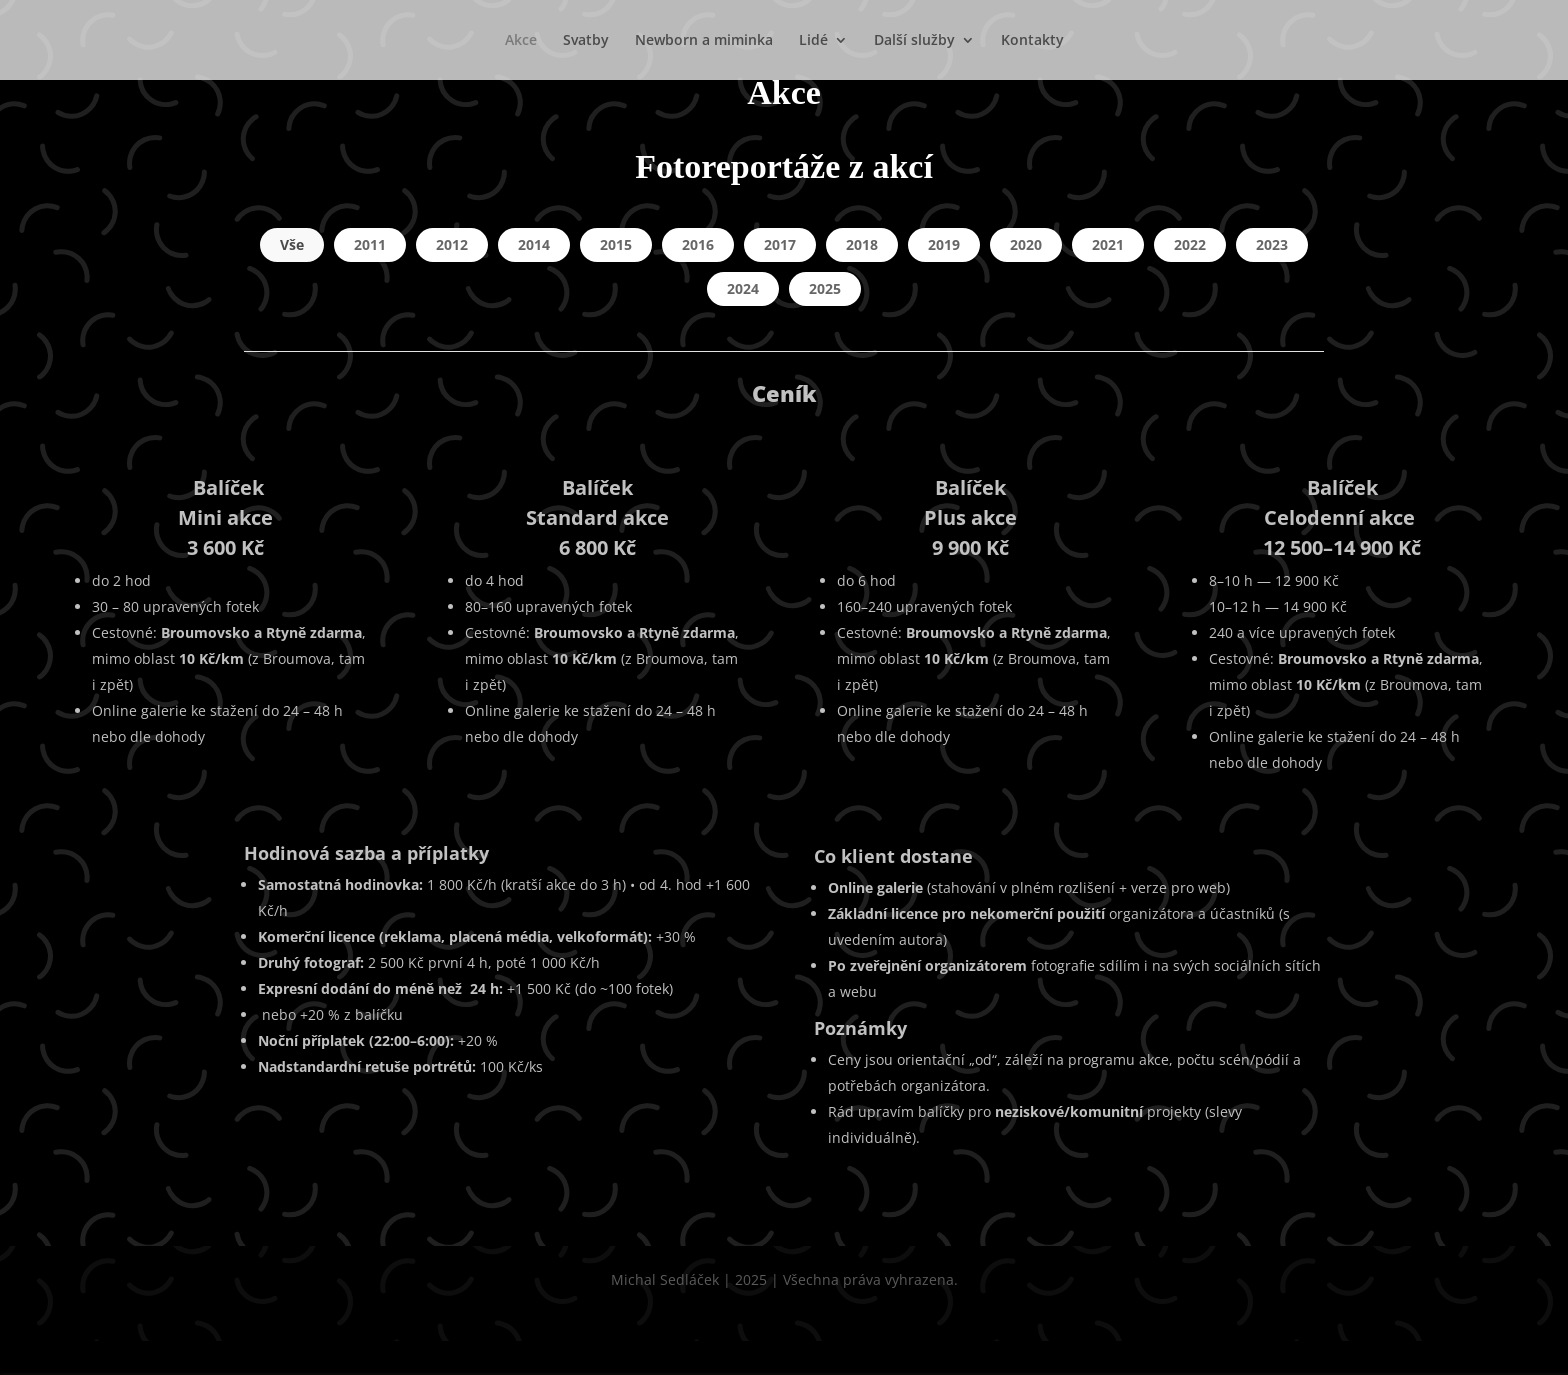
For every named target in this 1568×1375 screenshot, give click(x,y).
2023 (1272, 244)
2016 (698, 244)
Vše (292, 244)
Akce (521, 41)
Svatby (586, 41)
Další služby (914, 41)
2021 (1108, 244)
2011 (370, 244)
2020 (1026, 244)
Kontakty (1032, 41)
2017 (780, 244)
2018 (862, 244)
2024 (743, 288)
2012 (452, 244)
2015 (616, 244)
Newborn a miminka (704, 41)
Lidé (813, 41)
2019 (944, 244)
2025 (825, 288)
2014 (534, 244)
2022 (1190, 244)
